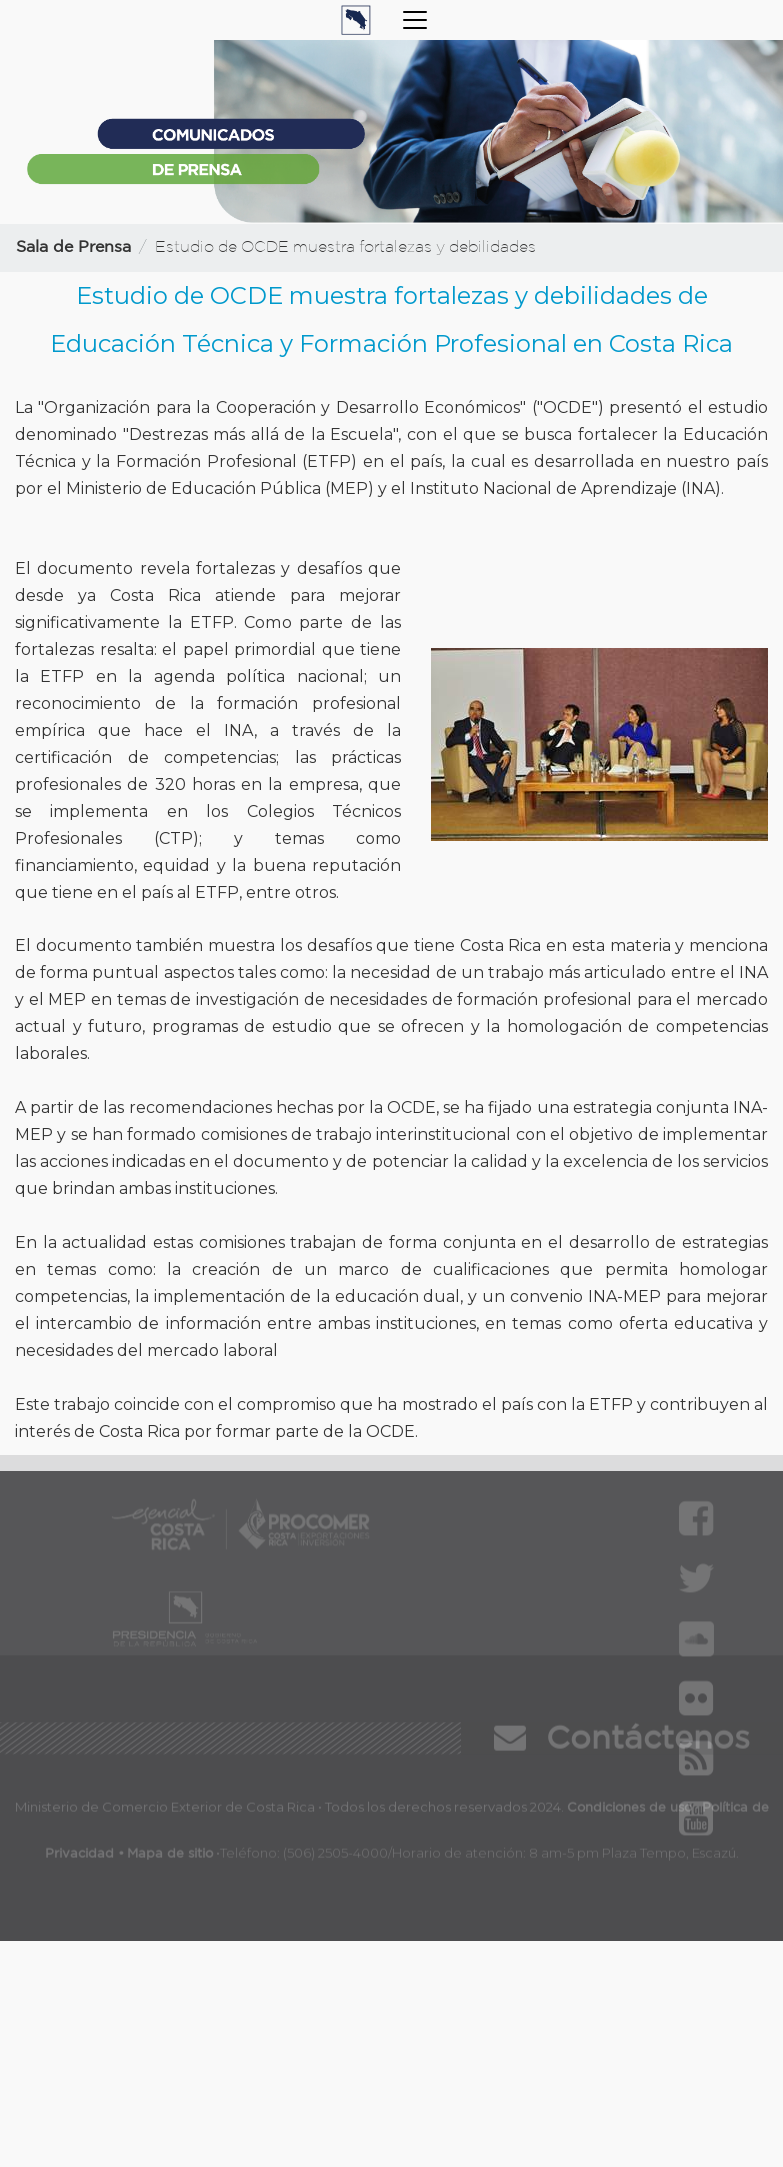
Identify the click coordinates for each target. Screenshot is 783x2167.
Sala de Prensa (73, 247)
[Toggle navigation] (415, 20)
